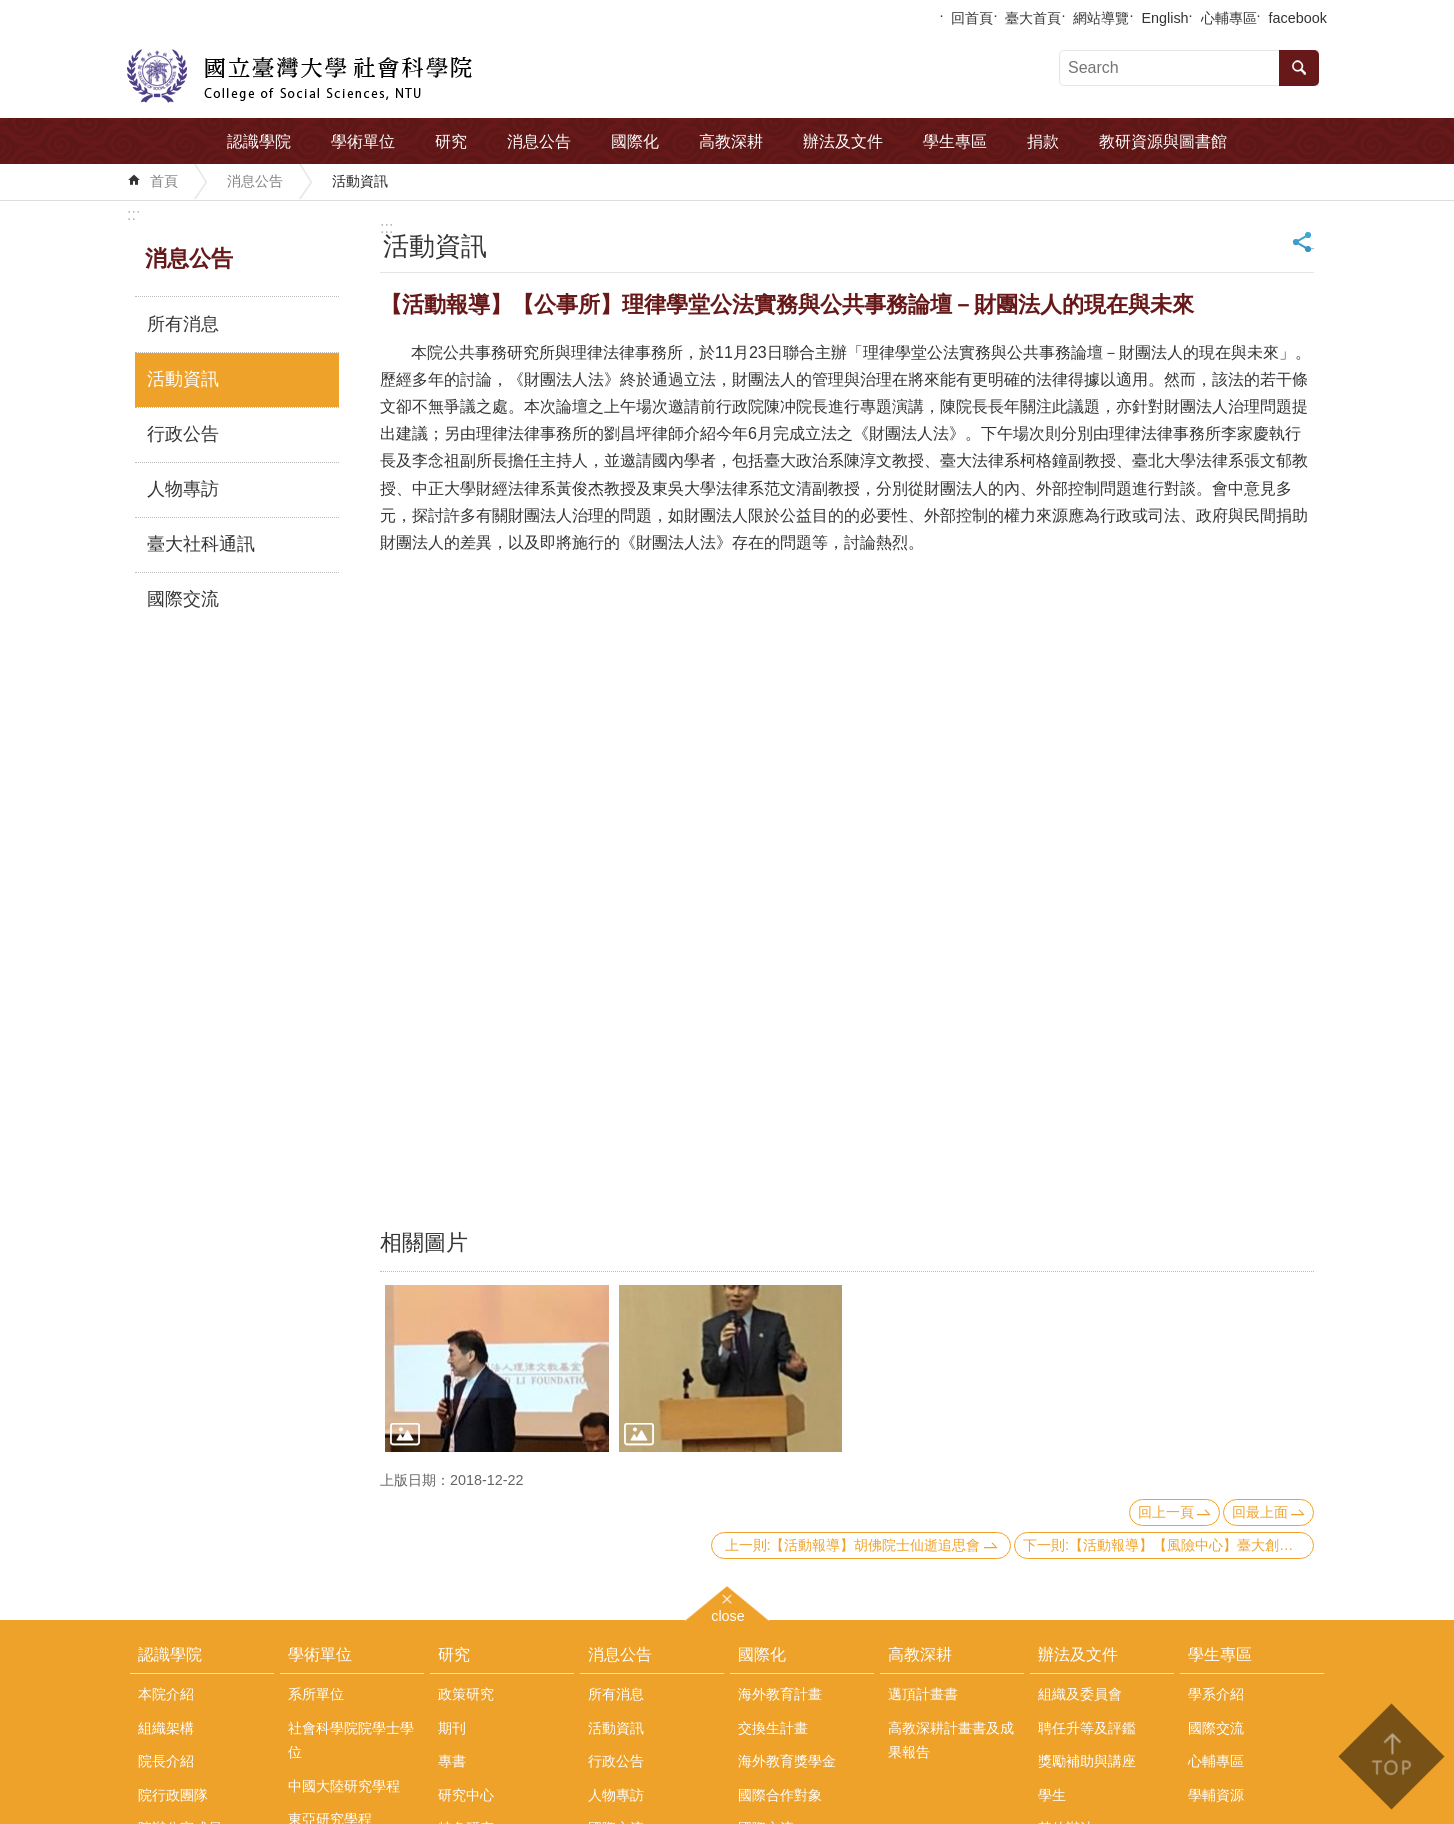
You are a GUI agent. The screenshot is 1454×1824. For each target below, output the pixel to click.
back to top (1390, 1756)
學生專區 (955, 141)
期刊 (452, 1728)
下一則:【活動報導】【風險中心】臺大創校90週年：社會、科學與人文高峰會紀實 (1168, 1545)
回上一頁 (1166, 1512)
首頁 (164, 181)
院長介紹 (166, 1761)
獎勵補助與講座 (1087, 1761)
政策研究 (466, 1694)
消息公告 (539, 141)
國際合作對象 (780, 1795)
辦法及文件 (843, 141)
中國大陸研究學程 (344, 1786)
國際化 (635, 141)
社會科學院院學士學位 (351, 1740)
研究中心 (466, 1795)
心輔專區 (1229, 18)
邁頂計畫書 (923, 1694)
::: (133, 214)
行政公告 (183, 434)
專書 (452, 1761)
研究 (451, 141)
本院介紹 (166, 1694)
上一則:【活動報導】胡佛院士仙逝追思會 (853, 1545)
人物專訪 (183, 489)
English (1164, 18)
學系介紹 (1216, 1694)
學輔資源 (1216, 1795)
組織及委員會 (1080, 1694)
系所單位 (316, 1694)
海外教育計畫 (780, 1694)
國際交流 (183, 599)
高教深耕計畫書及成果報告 (951, 1740)
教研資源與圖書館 (1163, 141)
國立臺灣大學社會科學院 (299, 76)
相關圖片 (424, 1242)
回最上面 (1260, 1512)
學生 (1052, 1795)
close (728, 1613)
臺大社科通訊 (201, 544)
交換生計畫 (773, 1728)
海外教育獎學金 (787, 1761)
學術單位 (363, 141)
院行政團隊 (173, 1795)
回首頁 (972, 18)
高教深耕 (731, 141)
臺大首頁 (1033, 18)
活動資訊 (360, 181)
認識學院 (259, 141)
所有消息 (183, 324)
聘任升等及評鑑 (1087, 1728)
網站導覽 (1101, 18)
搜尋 (1299, 68)
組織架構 (166, 1728)
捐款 (1043, 141)
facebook (1298, 18)
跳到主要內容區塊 (10, 10)
